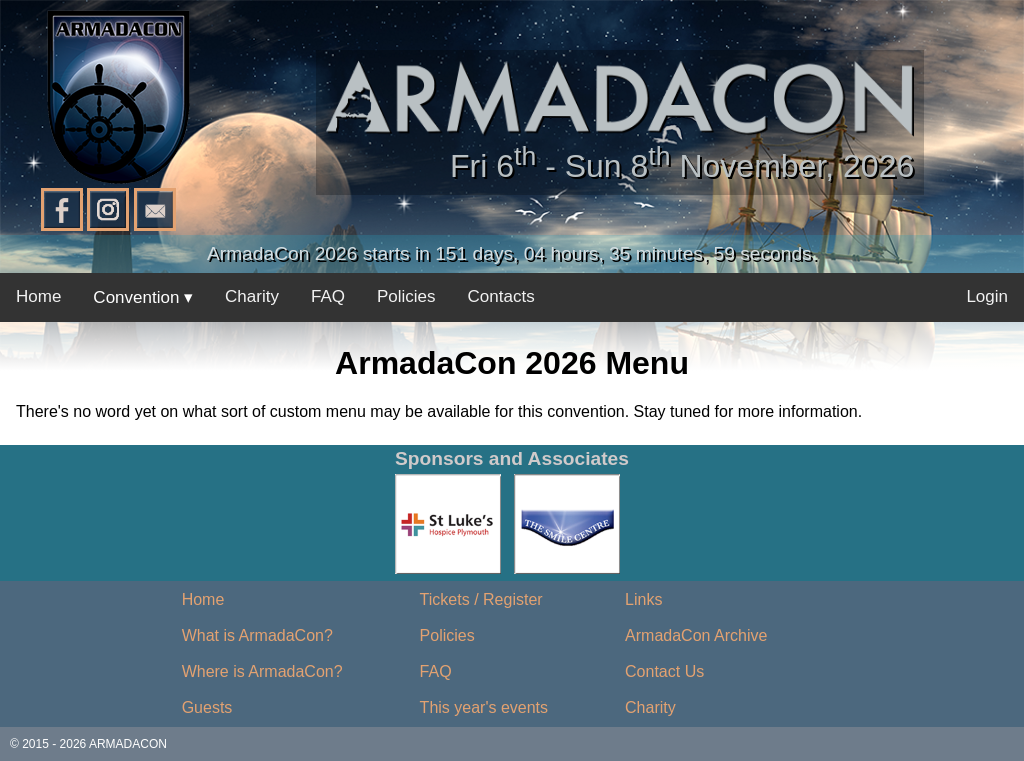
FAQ (328, 296)
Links (643, 599)
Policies (406, 296)
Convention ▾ (143, 297)
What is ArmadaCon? (257, 635)
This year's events (484, 707)
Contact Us (664, 671)
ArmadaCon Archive (696, 635)
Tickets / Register (481, 599)
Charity (252, 296)
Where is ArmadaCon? (262, 671)
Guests (207, 707)
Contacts (501, 296)
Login (987, 296)
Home (38, 296)
